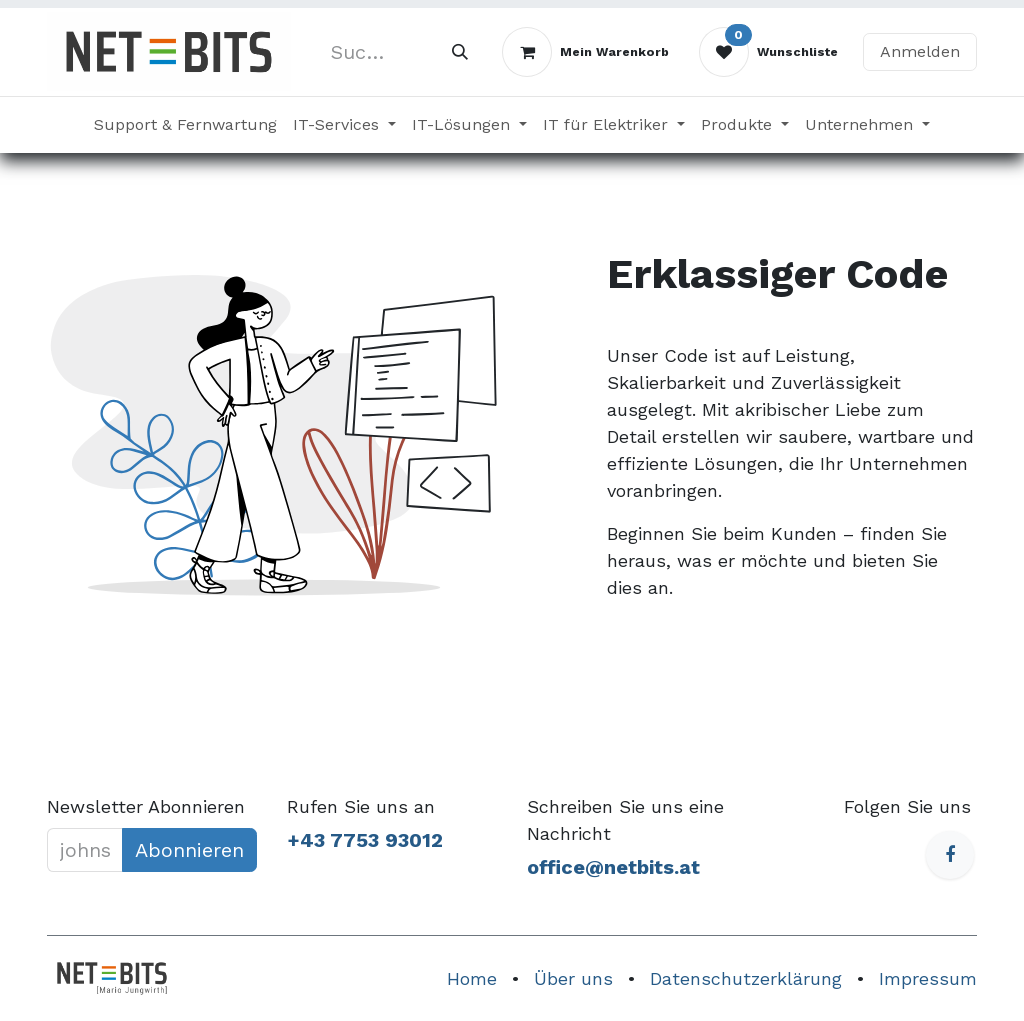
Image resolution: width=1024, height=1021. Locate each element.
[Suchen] (460, 52)
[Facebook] (950, 855)
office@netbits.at (613, 867)
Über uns (573, 978)
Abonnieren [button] (189, 850)
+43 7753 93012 (365, 840)
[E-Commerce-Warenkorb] (585, 52)
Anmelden (920, 51)
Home (472, 978)
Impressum (928, 978)
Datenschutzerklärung (746, 978)
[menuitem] (185, 125)
